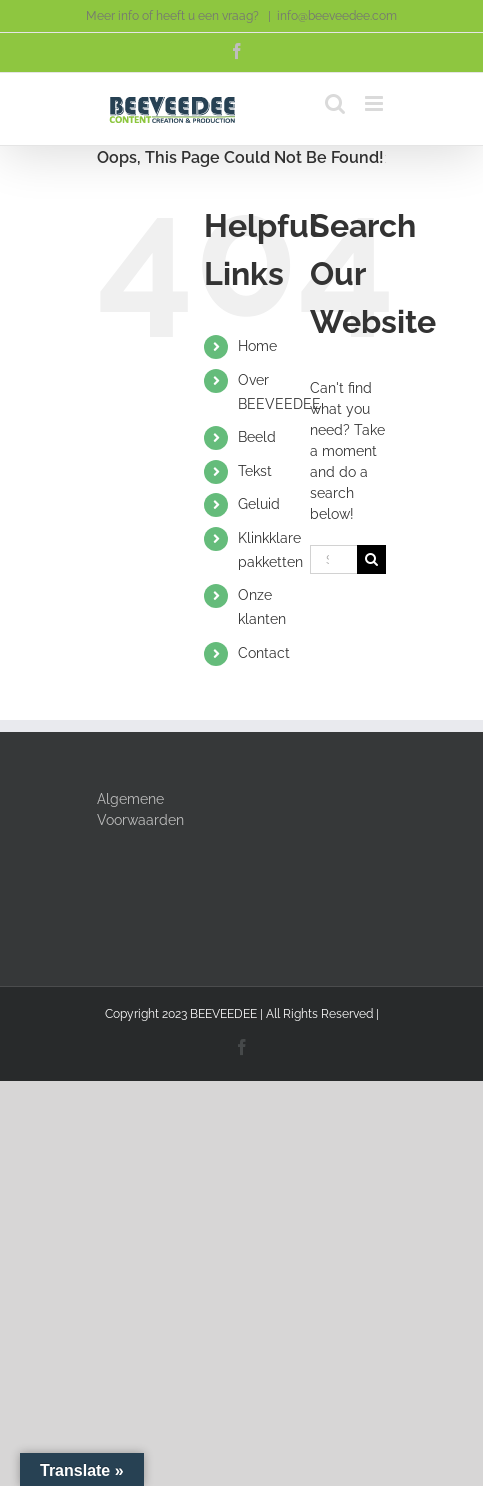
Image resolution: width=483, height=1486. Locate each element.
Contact (264, 653)
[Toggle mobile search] (335, 103)
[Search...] (334, 559)
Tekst (255, 471)
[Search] (371, 559)
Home (257, 346)
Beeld (257, 437)
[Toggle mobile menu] (375, 103)
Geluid (259, 504)
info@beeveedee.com (337, 16)
